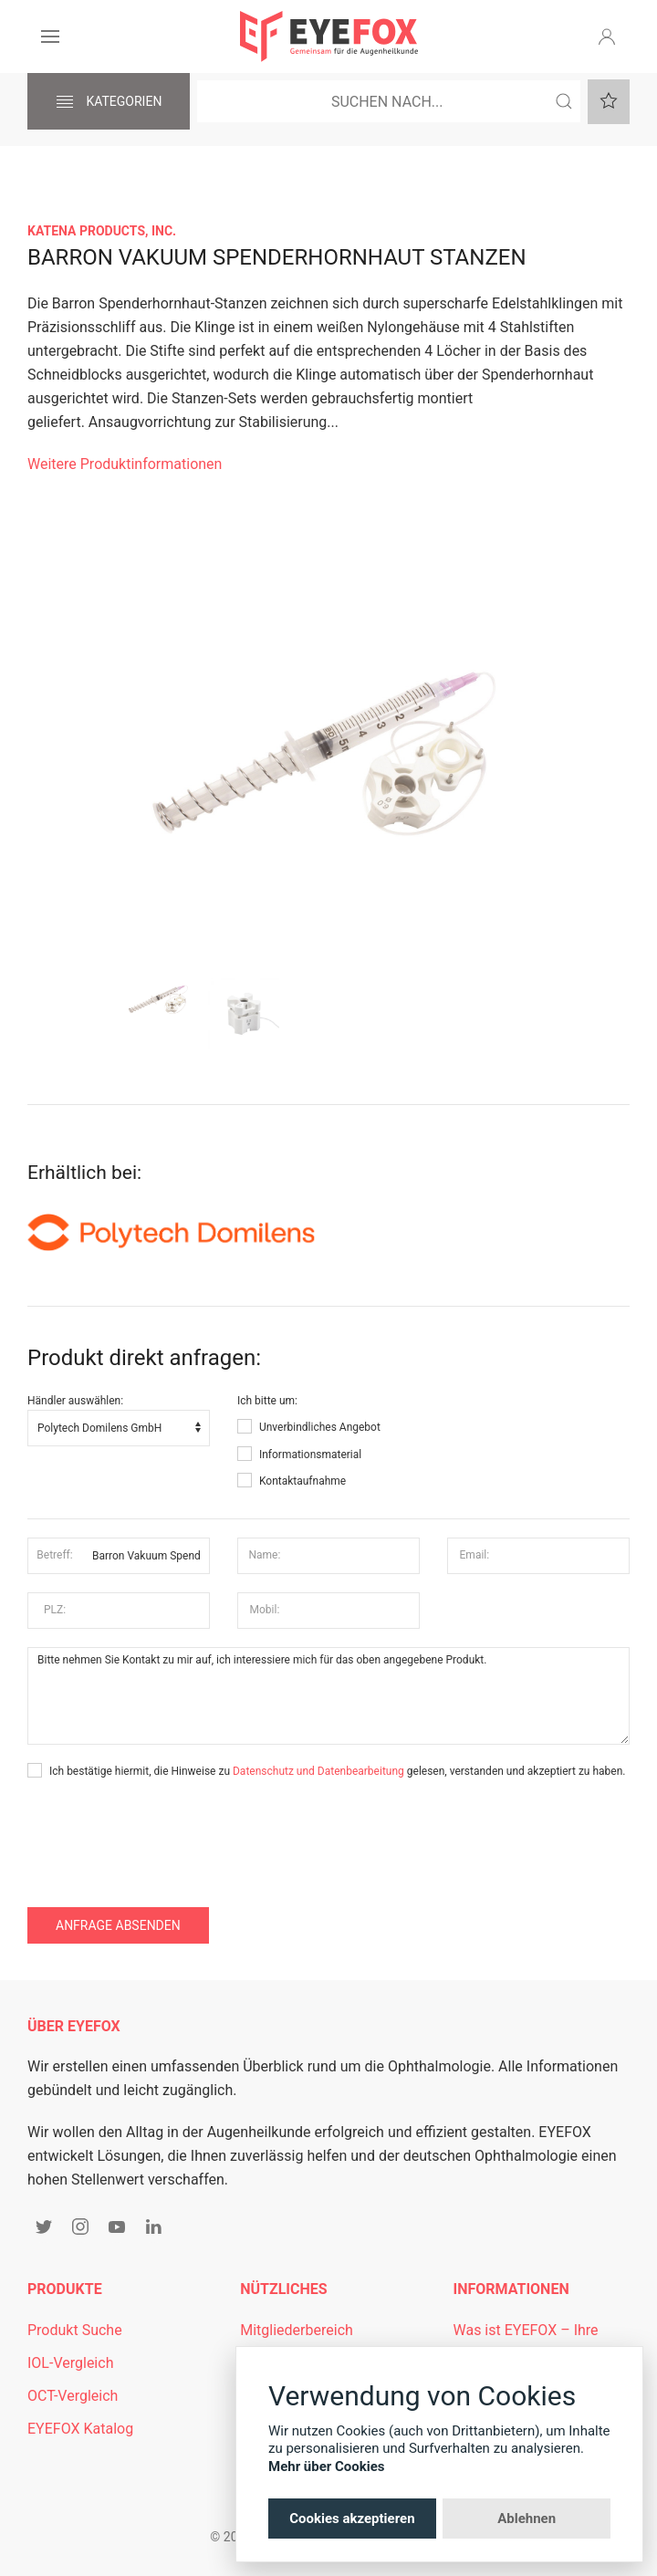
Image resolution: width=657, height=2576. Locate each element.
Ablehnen (526, 2518)
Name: (264, 1555)
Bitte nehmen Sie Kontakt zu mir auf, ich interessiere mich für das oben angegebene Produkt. (328, 1696)
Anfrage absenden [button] (118, 1925)
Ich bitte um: (267, 1400)
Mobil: (265, 1609)
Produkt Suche (74, 2330)
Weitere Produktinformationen (124, 464)
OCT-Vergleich (72, 2395)
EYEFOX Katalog (80, 2428)
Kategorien (109, 102)
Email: (475, 1555)
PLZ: (55, 1609)
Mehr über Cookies (326, 2466)
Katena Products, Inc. (101, 231)
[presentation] (166, 1835)
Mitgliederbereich (296, 2330)
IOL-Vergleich (70, 2363)
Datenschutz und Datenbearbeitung (318, 1771)
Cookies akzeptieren (351, 2518)
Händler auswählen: (75, 1400)
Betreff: (54, 1555)
